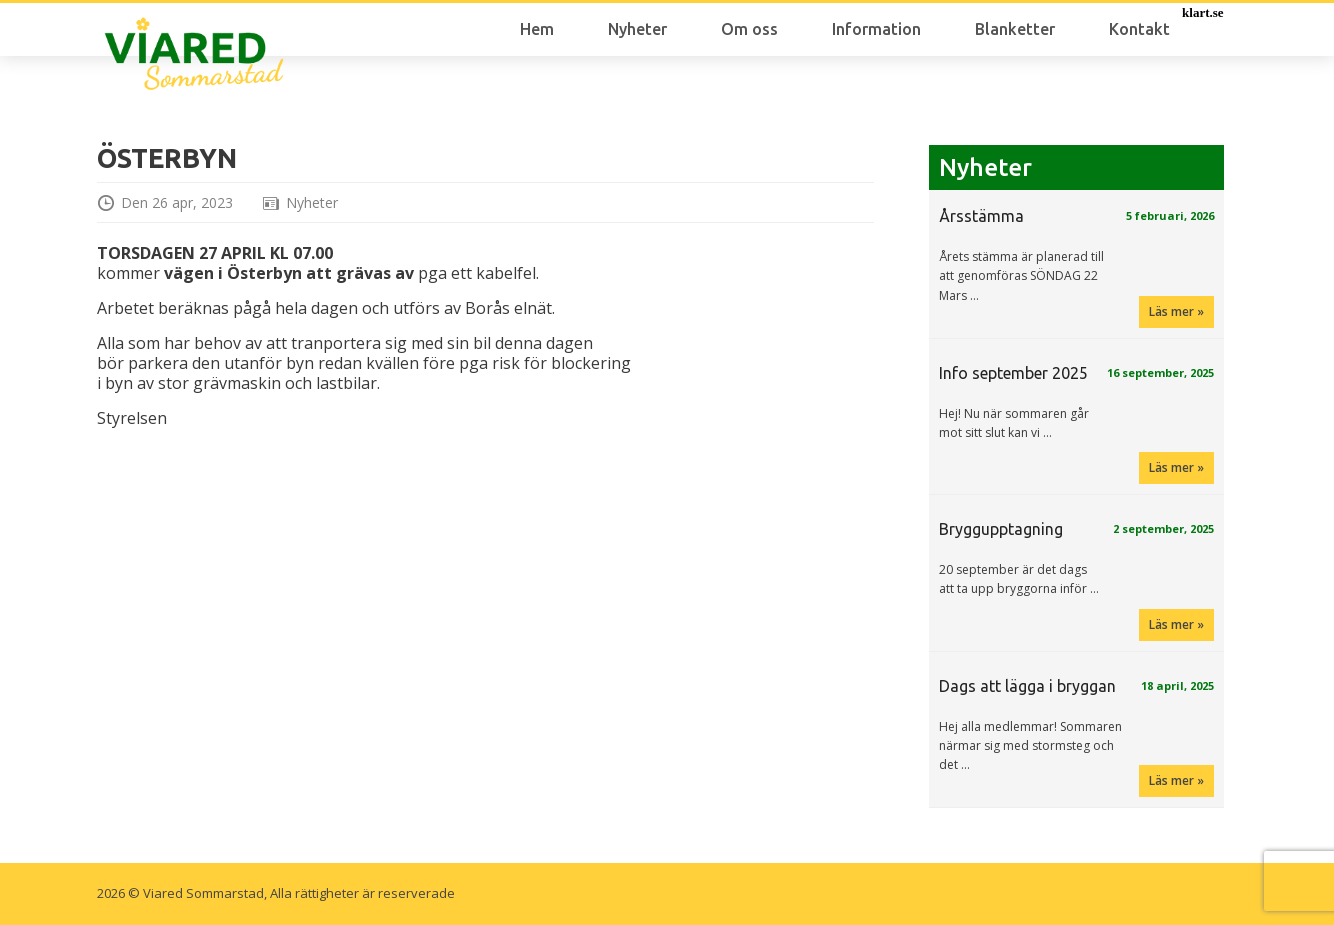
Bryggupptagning (1001, 529)
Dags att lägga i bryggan (1027, 686)
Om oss (749, 29)
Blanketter (1015, 29)
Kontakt (1139, 29)
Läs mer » (1176, 311)
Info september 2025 (1013, 373)
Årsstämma (981, 216)
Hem (537, 29)
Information (876, 29)
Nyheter (637, 29)
